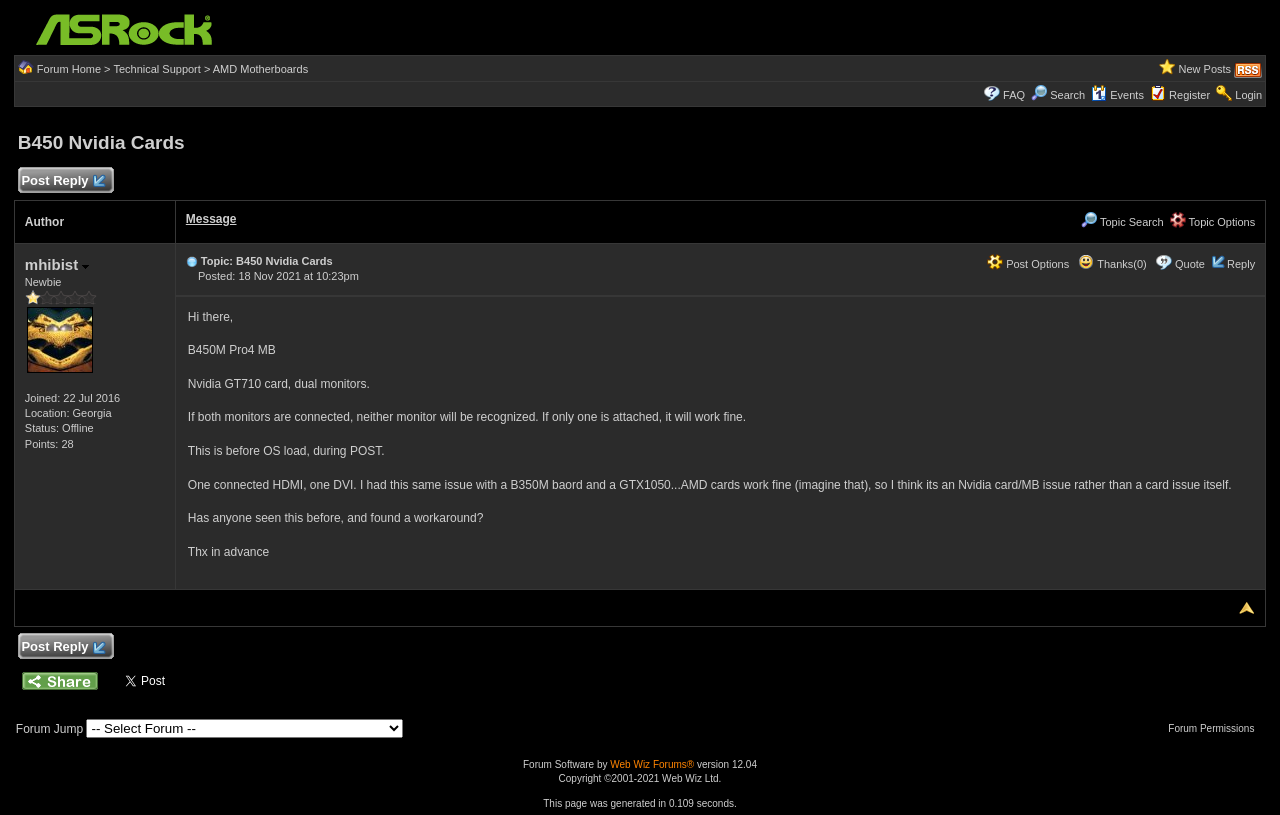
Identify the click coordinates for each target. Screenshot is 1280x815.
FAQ (1014, 95)
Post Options (1028, 264)
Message (211, 219)
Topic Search (1122, 222)
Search (1067, 95)
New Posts (1205, 69)
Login (1248, 95)
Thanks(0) (1112, 264)
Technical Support (156, 69)
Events (1117, 95)
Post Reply (63, 181)
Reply (1241, 264)
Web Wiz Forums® (652, 764)
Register (1189, 95)
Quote (1190, 264)
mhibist (57, 264)
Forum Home (69, 69)
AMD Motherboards (260, 69)
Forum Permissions (1216, 728)
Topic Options (1213, 222)
